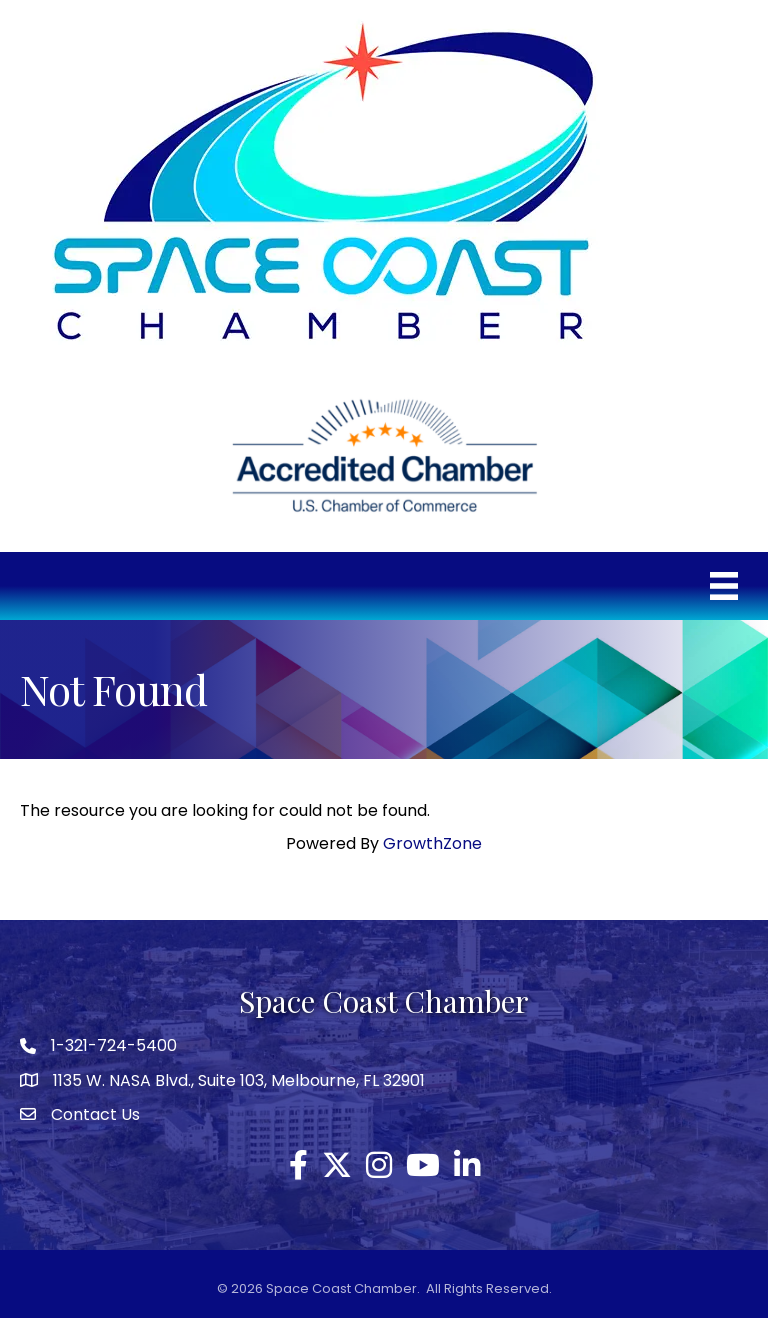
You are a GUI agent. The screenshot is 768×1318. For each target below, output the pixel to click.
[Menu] (724, 586)
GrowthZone (432, 843)
